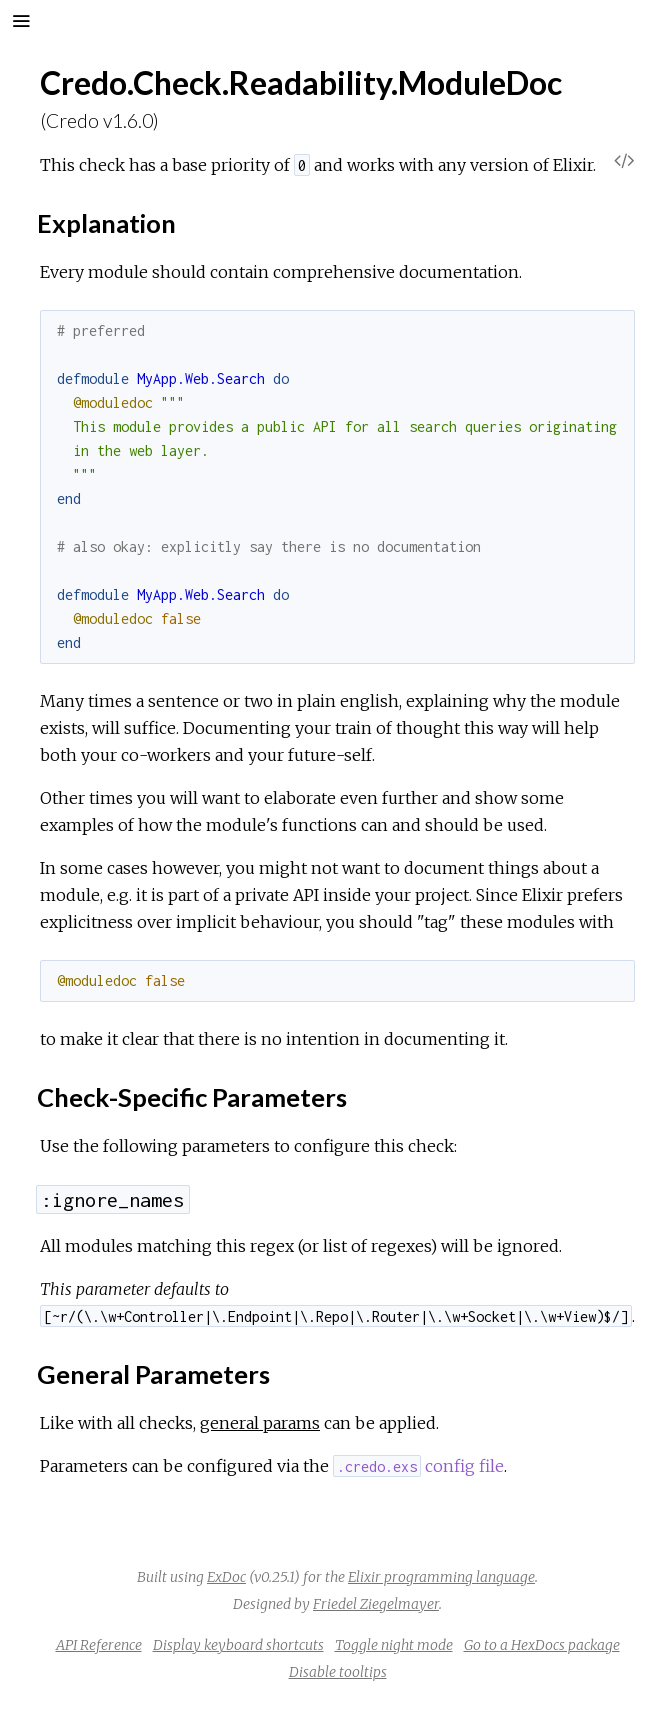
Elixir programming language (441, 1577)
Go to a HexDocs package (542, 1645)
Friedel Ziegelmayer (376, 1604)
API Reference (99, 1645)
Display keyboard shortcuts (238, 1645)
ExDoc (226, 1577)
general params (260, 1423)
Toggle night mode (394, 1645)
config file (418, 1466)
